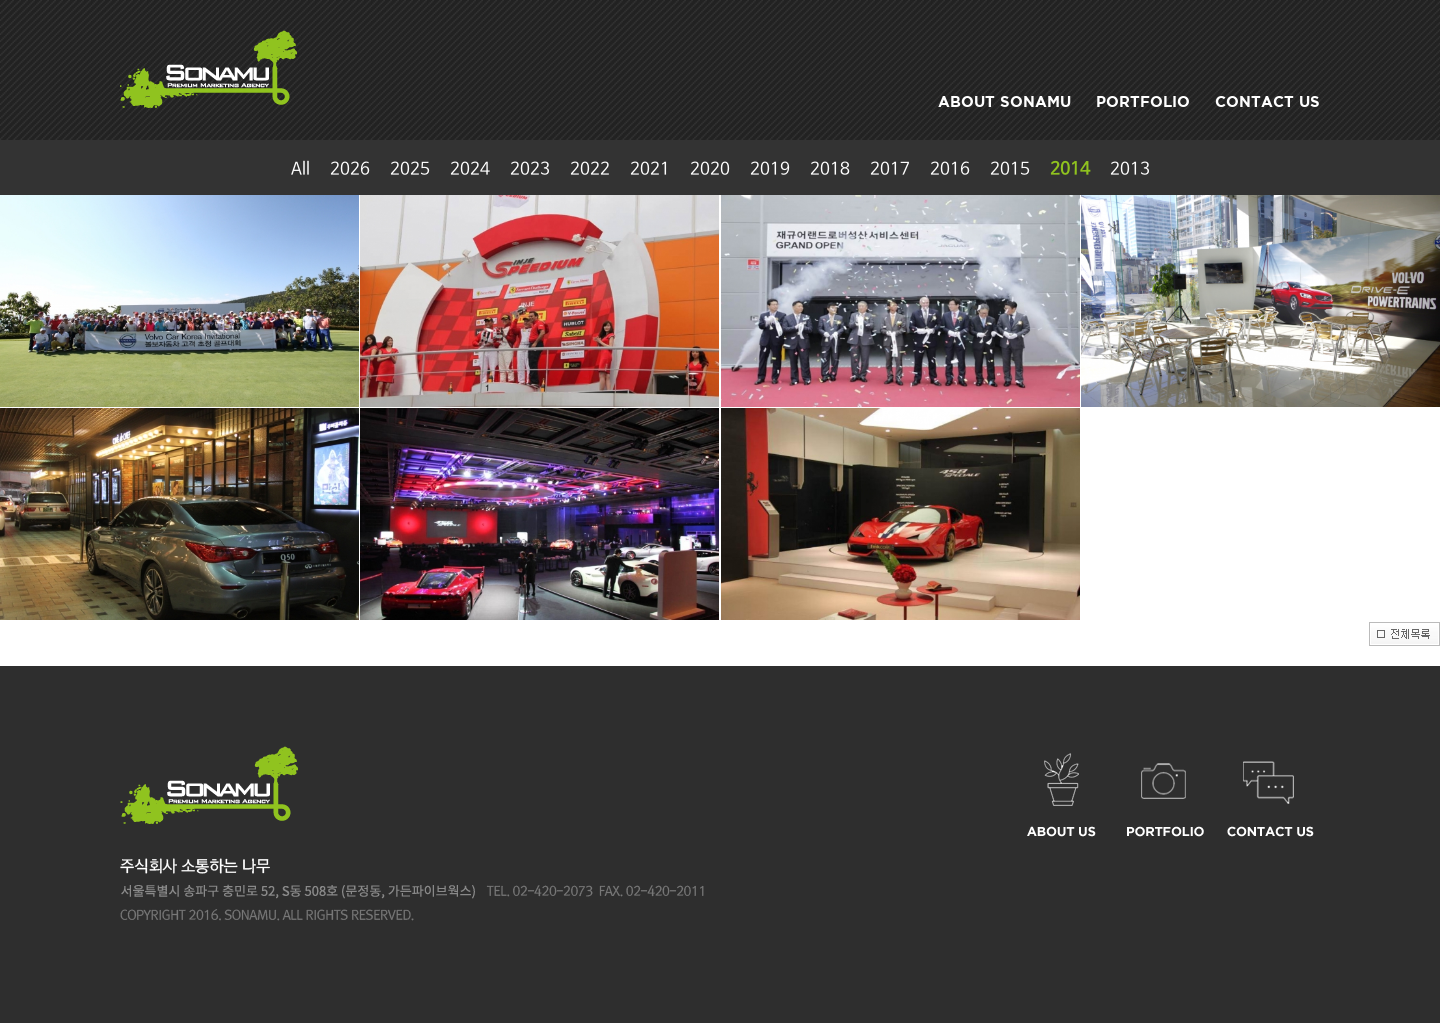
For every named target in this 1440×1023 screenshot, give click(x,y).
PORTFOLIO (1143, 101)
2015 (1010, 169)
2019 (770, 169)
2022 (590, 169)
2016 (950, 169)
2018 (830, 169)
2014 (1070, 169)
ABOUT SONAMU (1004, 101)
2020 (710, 169)
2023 (530, 169)
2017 (890, 169)
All (300, 169)
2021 (650, 169)
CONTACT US (1267, 101)
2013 (1130, 169)
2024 (470, 169)
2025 (410, 169)
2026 (350, 169)
